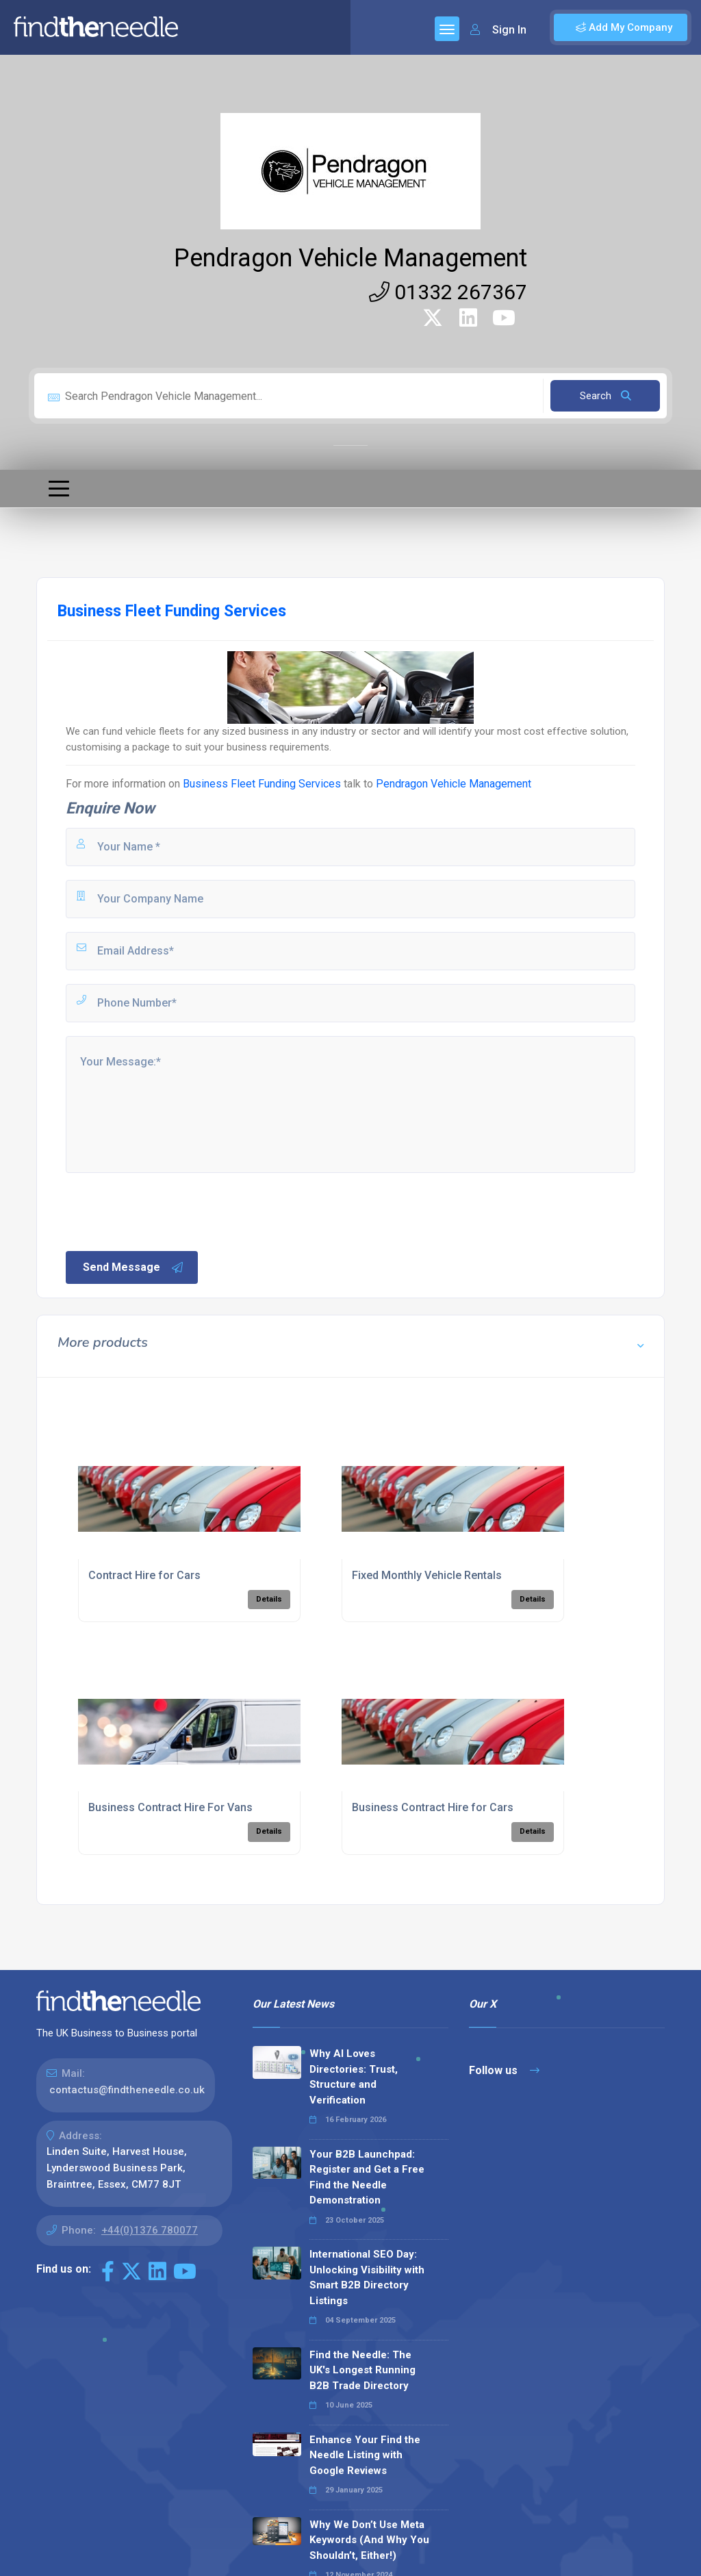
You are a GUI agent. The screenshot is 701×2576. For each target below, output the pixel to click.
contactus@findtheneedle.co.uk (127, 2090)
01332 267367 (448, 292)
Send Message (133, 1267)
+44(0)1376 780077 (149, 2230)
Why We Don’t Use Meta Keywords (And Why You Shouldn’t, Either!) (369, 2540)
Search (605, 396)
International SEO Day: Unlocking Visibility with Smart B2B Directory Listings (366, 2277)
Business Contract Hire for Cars (432, 1807)
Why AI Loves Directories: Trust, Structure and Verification (353, 2076)
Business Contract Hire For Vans (170, 1807)
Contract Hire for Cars (144, 1575)
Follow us (504, 2070)
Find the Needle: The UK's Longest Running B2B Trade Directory (362, 2370)
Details (269, 1599)
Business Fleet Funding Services (262, 783)
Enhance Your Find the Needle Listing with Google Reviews (364, 2455)
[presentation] (168, 1210)
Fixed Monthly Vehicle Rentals (427, 1575)
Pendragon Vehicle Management (350, 258)
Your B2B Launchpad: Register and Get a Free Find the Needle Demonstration (366, 2177)
